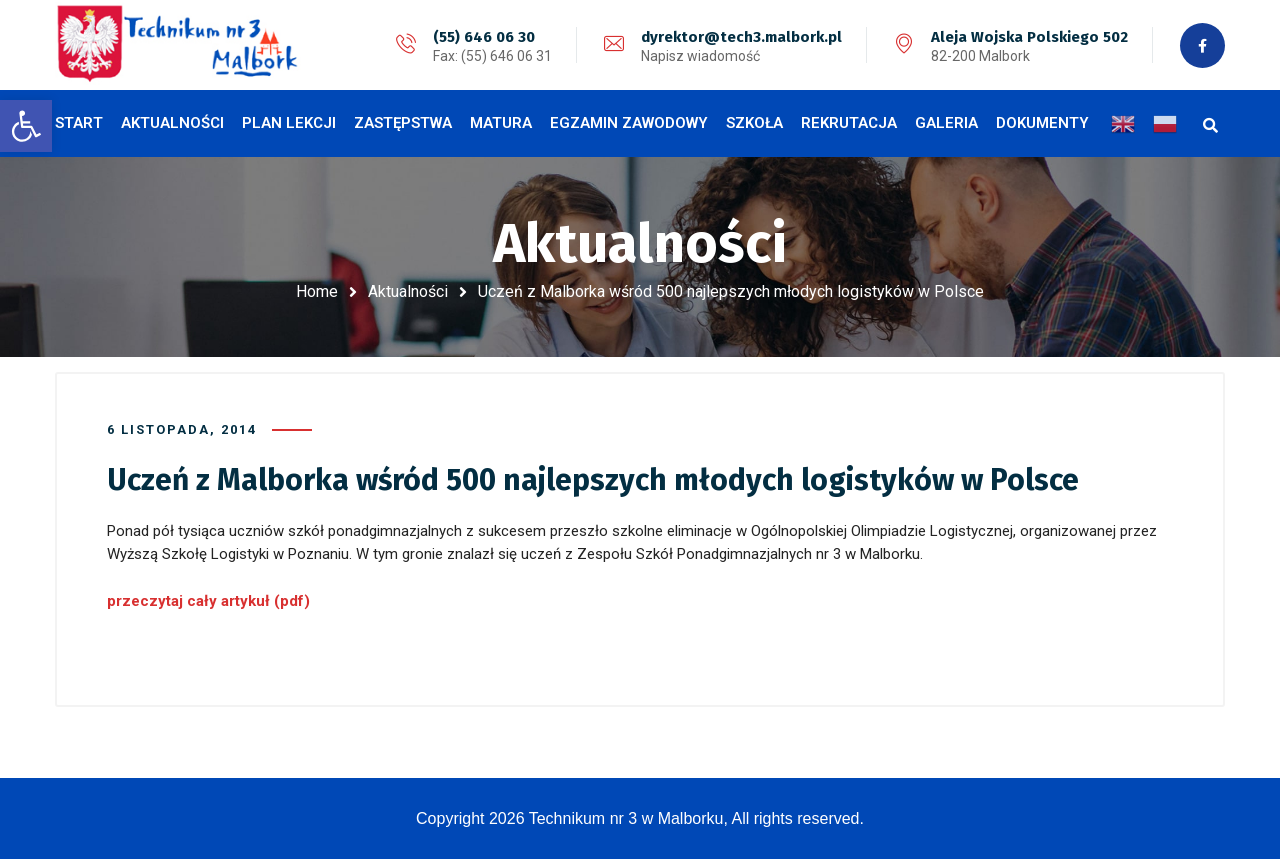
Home (317, 291)
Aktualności (408, 291)
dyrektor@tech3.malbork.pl (741, 37)
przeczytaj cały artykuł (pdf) (208, 601)
